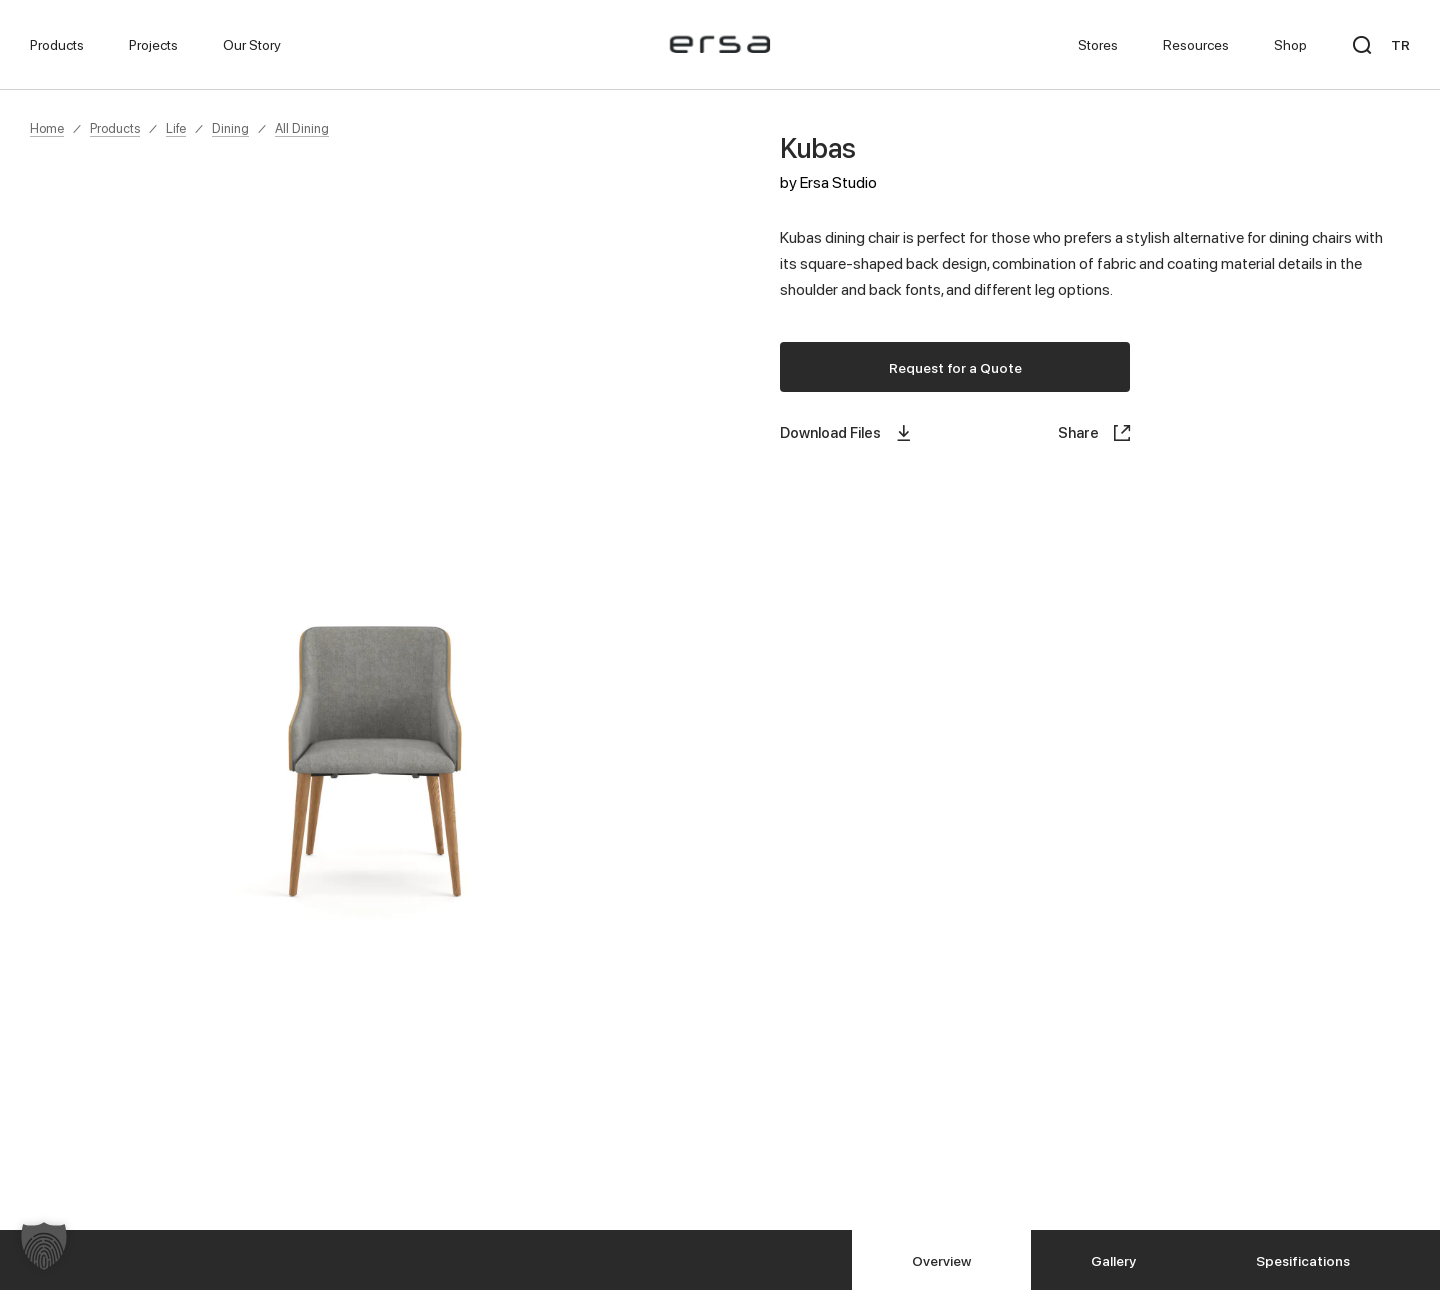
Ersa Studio (838, 182)
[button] (44, 1246)
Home (47, 128)
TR (1400, 44)
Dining (230, 128)
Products (115, 128)
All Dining (302, 128)
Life (176, 128)
